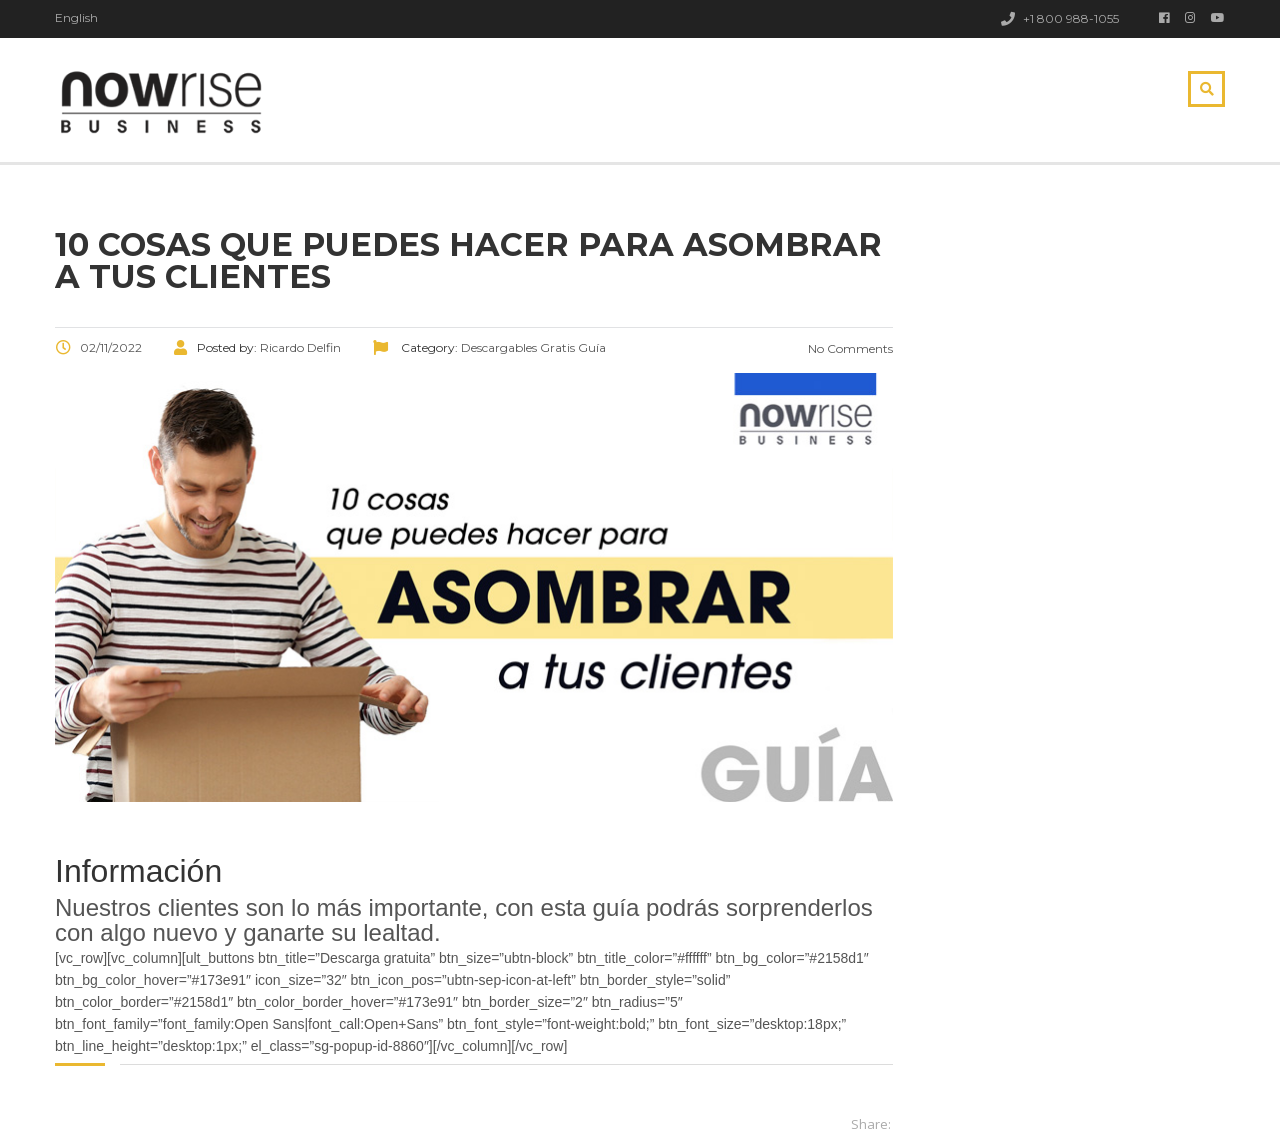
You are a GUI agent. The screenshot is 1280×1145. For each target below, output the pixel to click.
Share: (871, 1124)
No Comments (849, 348)
